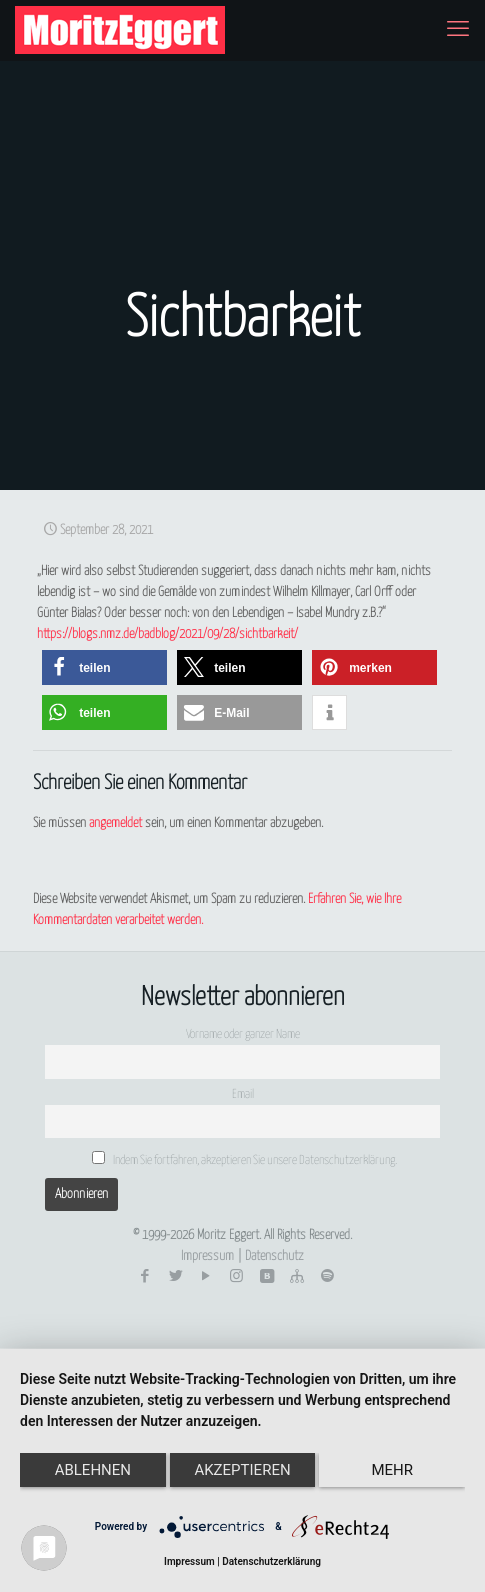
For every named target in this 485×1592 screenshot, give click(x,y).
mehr (392, 1470)
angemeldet (115, 823)
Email (243, 1095)
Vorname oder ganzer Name (243, 1035)
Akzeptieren (242, 1470)
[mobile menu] (458, 30)
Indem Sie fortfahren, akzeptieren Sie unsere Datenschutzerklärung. (245, 1159)
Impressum (207, 1256)
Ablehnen (93, 1470)
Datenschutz (274, 1256)
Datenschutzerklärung (271, 1561)
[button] (104, 667)
